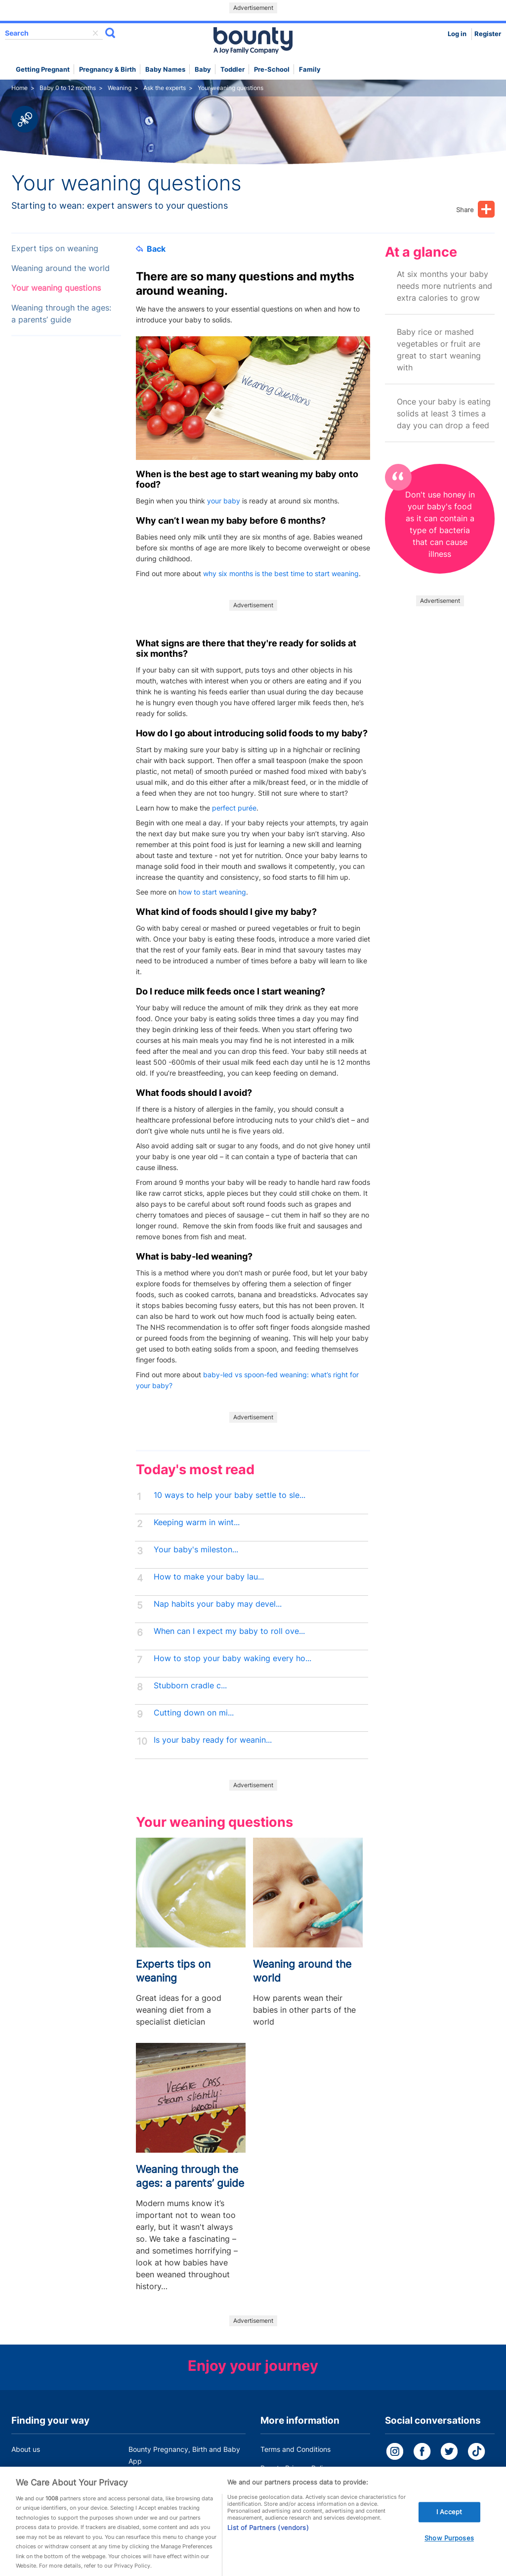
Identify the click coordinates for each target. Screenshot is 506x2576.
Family (310, 69)
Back (151, 249)
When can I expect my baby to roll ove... (229, 1631)
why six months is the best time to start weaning (281, 573)
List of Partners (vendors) (267, 2538)
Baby (203, 69)
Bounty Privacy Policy (295, 2468)
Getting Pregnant (43, 69)
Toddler (232, 69)
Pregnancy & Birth (107, 69)
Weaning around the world (60, 268)
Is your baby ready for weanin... (213, 1740)
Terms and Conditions (295, 2449)
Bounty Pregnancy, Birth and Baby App (184, 2455)
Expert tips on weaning (54, 248)
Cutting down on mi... (194, 1712)
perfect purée (234, 808)
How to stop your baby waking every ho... (232, 1658)
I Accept (449, 2523)
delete (95, 33)
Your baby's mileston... (196, 1549)
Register (487, 34)
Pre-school (272, 69)
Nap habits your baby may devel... (218, 1604)
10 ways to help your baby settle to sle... (229, 1495)
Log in (457, 34)
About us (25, 2449)
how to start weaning (212, 892)
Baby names (165, 69)
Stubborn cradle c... (190, 1685)
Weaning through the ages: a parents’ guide (61, 313)
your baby (223, 501)
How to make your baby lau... (209, 1577)
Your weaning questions (56, 288)
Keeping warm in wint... (197, 1522)
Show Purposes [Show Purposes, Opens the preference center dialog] (449, 2549)
